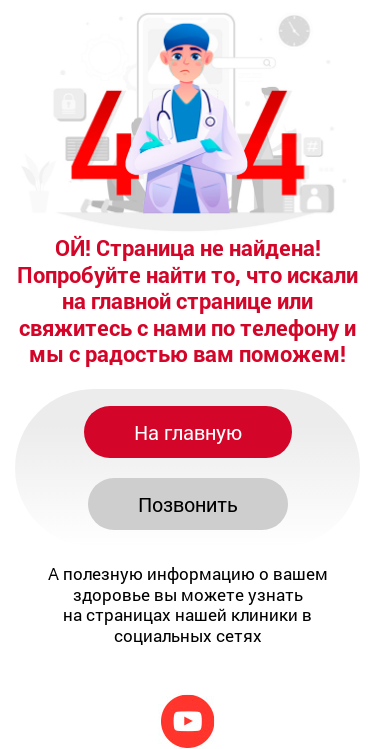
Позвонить (188, 504)
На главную (188, 432)
